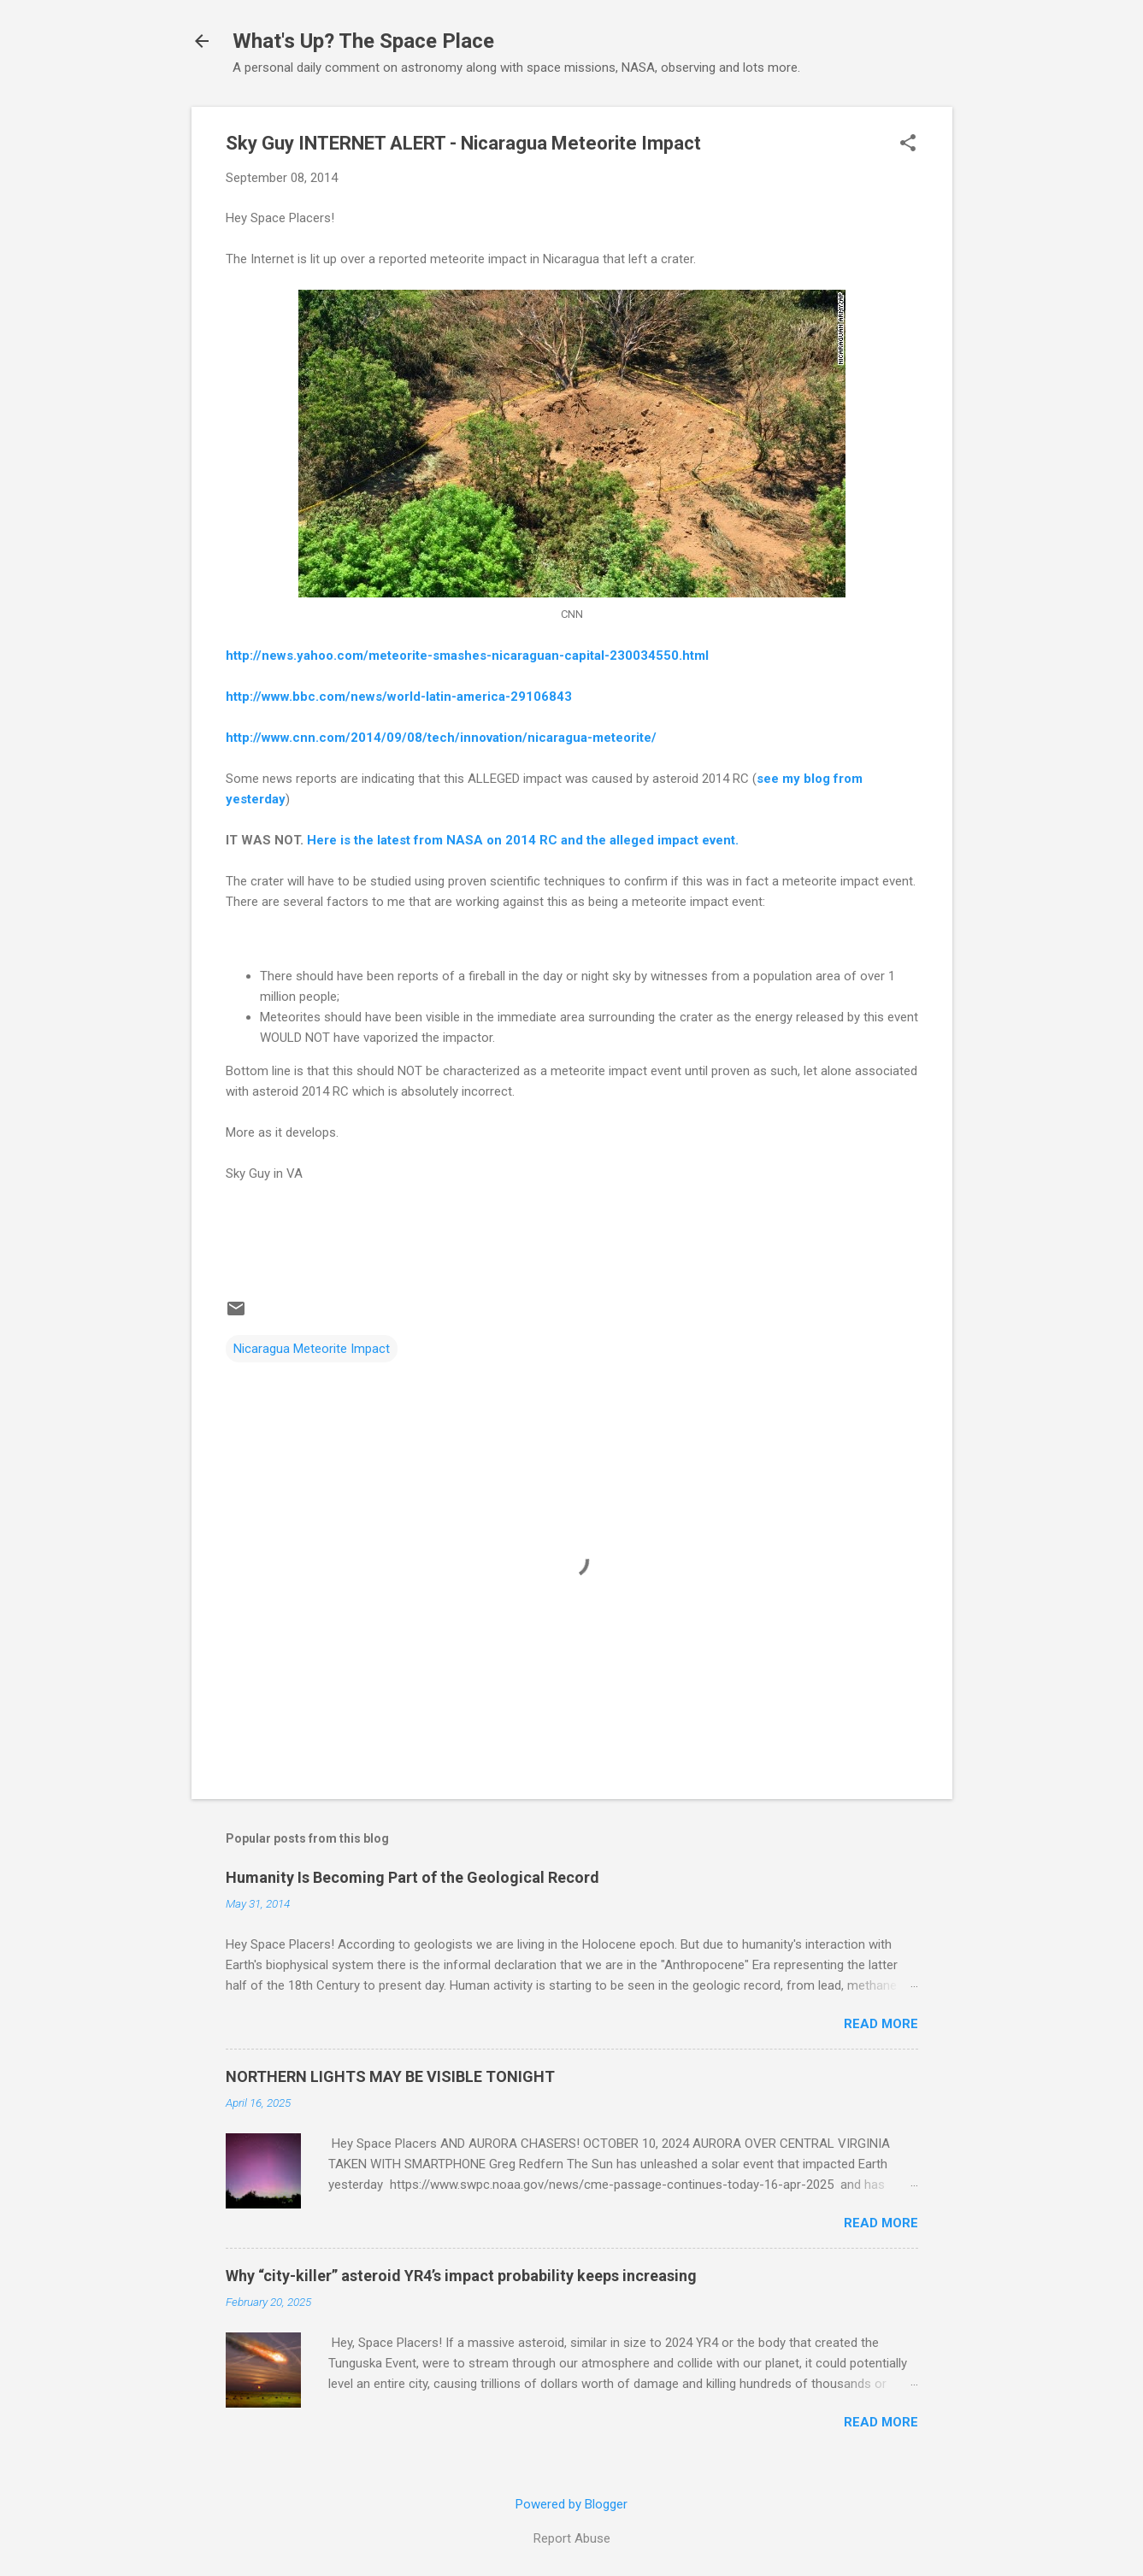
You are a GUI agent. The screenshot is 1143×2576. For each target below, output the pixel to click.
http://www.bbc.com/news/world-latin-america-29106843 (399, 696)
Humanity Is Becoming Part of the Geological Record (412, 1877)
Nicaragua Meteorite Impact (311, 1348)
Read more (881, 2024)
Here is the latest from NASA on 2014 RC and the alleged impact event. (523, 840)
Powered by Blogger (571, 2504)
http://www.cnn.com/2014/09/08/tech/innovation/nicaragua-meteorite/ (441, 737)
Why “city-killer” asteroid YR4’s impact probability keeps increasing (461, 2276)
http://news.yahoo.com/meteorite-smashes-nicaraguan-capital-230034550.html (467, 655)
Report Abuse (571, 2538)
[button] (908, 144)
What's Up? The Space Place (363, 41)
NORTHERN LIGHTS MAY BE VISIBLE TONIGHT (390, 2076)
